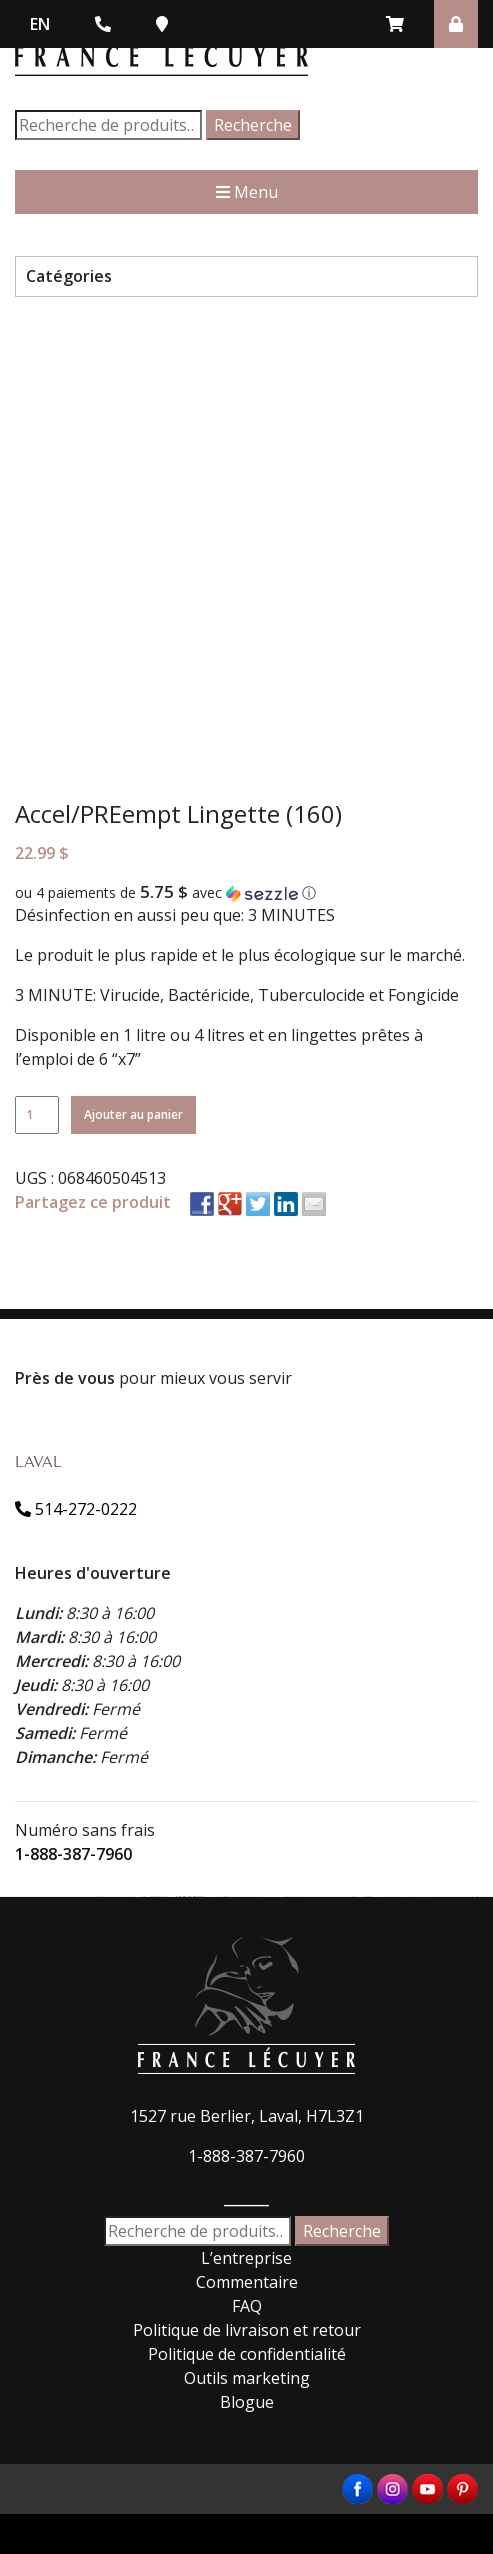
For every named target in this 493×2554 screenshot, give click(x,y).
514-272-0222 (76, 1509)
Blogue (247, 2402)
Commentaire (247, 2282)
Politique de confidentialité (247, 2354)
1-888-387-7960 (73, 1854)
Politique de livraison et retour (247, 2330)
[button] (246, 893)
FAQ (247, 2306)
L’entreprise (246, 2258)
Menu (247, 192)
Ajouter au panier (133, 1114)
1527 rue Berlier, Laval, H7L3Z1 (247, 2116)
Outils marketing (247, 2378)
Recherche (253, 125)
